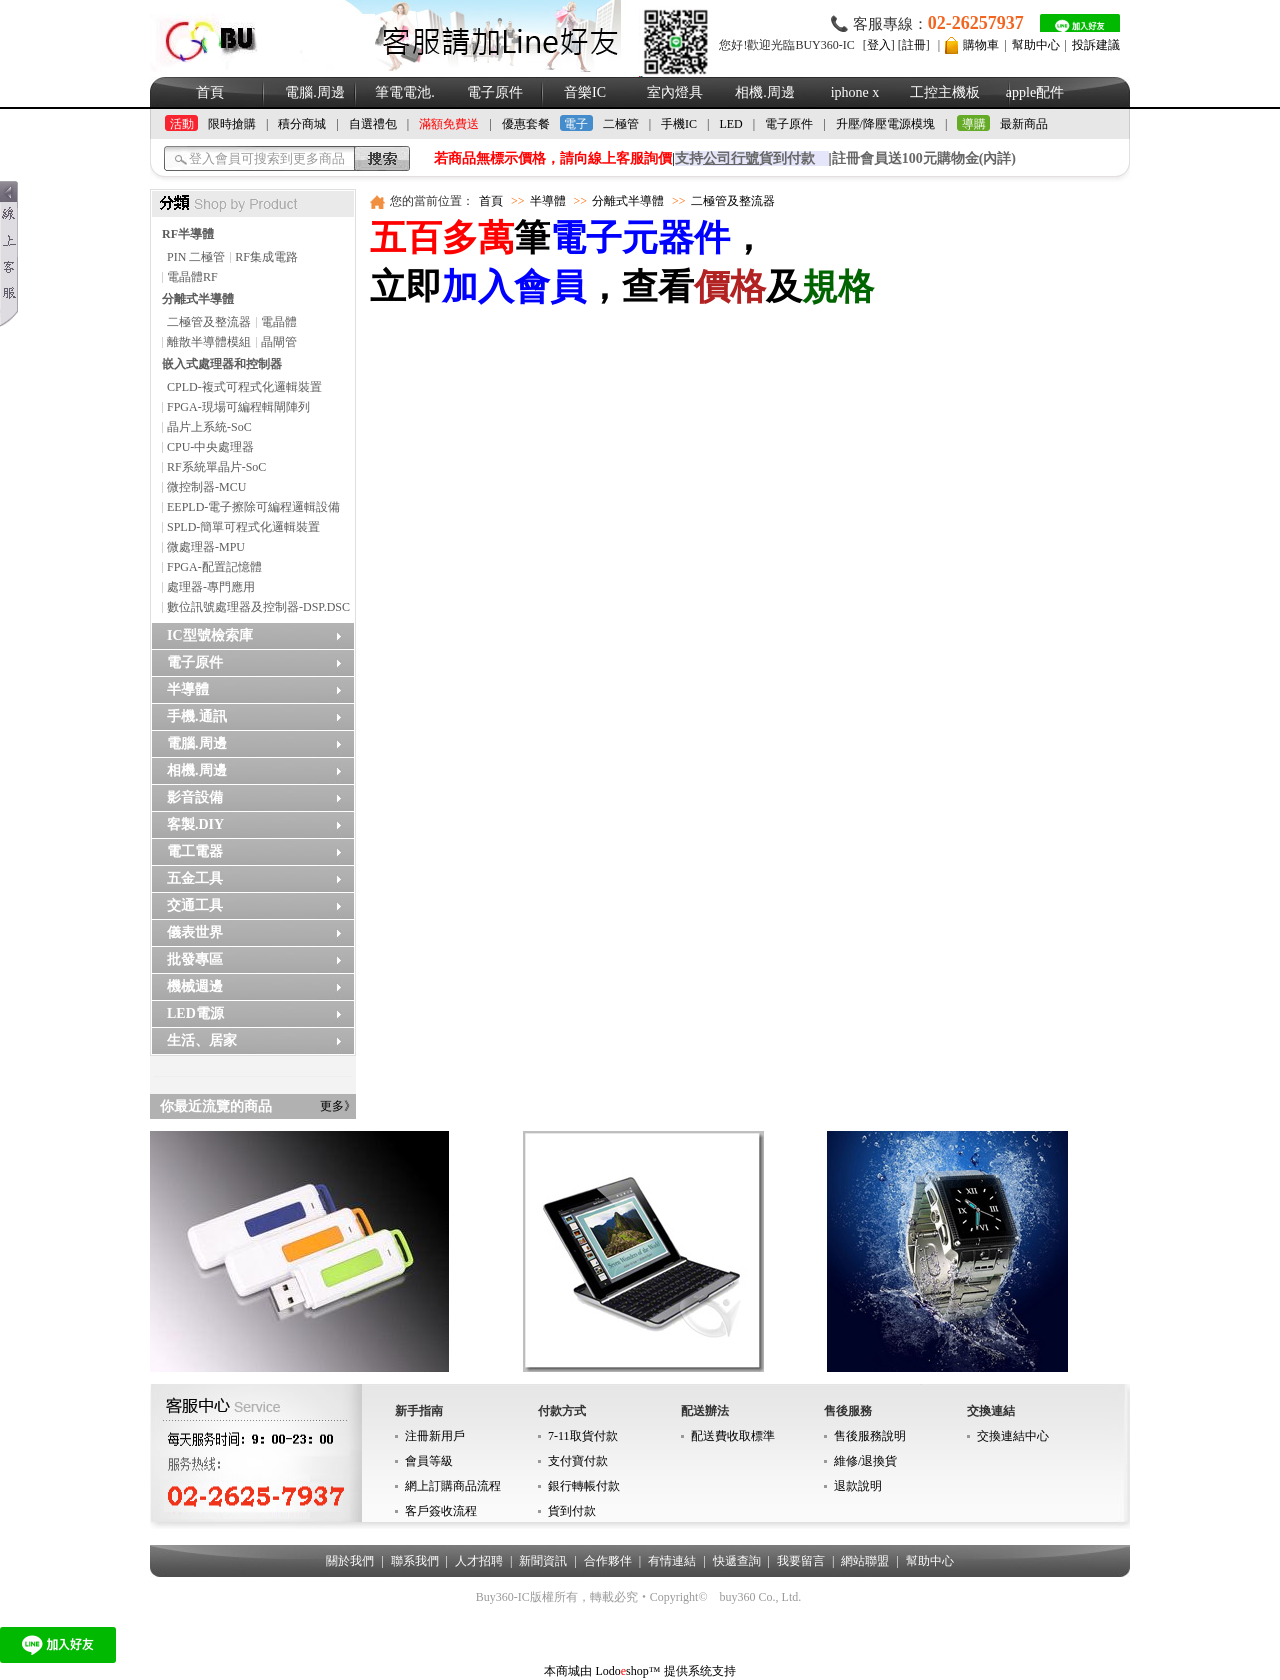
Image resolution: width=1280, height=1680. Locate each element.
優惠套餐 (526, 124)
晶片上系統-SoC (209, 427)
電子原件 (495, 92)
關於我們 (350, 1561)
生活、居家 (202, 1040)
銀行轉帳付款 (584, 1486)
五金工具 (195, 878)
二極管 (621, 124)
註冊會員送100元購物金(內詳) (924, 158)
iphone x (855, 92)
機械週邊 (195, 986)
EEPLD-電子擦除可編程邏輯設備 (253, 507)
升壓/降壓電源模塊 (885, 124)
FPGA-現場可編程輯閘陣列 (238, 407)
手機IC (679, 124)
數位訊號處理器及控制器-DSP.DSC (258, 607)
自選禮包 (373, 124)
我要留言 (801, 1561)
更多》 (338, 1106)
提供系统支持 (700, 1671)
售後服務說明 (870, 1436)
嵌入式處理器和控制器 (222, 364)
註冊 (914, 45)
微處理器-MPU (206, 547)
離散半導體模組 (209, 342)
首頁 (210, 92)
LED (730, 124)
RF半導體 (188, 234)
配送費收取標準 (733, 1436)
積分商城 (302, 124)
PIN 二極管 (196, 257)
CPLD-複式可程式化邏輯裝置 (244, 387)
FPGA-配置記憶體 (214, 567)
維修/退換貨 (865, 1461)
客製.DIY (195, 824)
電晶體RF (192, 277)
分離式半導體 (198, 299)
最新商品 (1024, 124)
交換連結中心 (1013, 1436)
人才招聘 (479, 1561)
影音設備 (195, 797)
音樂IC (585, 92)
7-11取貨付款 (583, 1436)
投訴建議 (1096, 45)
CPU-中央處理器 (210, 447)
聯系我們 (415, 1561)
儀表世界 (195, 932)
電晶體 (279, 322)
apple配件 (1035, 92)
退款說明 (858, 1486)
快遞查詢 (737, 1561)
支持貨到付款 (745, 158)
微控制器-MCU (206, 487)
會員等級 (429, 1461)
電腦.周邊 (315, 92)
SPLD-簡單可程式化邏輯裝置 (243, 527)
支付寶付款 (578, 1461)
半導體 (188, 689)
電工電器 (195, 851)
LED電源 (195, 1013)
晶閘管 (279, 342)
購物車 (981, 45)
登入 (879, 45)
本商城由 (568, 1671)
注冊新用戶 (435, 1436)
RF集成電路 (266, 257)
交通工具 (195, 905)
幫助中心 (1036, 45)
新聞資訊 (543, 1561)
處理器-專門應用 (211, 587)
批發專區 (195, 959)
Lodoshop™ (627, 1671)
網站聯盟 (865, 1561)
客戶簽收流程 (441, 1511)
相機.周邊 (765, 92)
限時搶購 (232, 124)
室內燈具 (675, 92)
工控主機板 (945, 92)
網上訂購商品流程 (453, 1486)
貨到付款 (572, 1511)
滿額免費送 (449, 124)
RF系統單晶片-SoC (216, 467)
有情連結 (672, 1561)
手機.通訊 (197, 716)
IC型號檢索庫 (210, 635)
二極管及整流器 (209, 322)
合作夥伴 (608, 1561)
